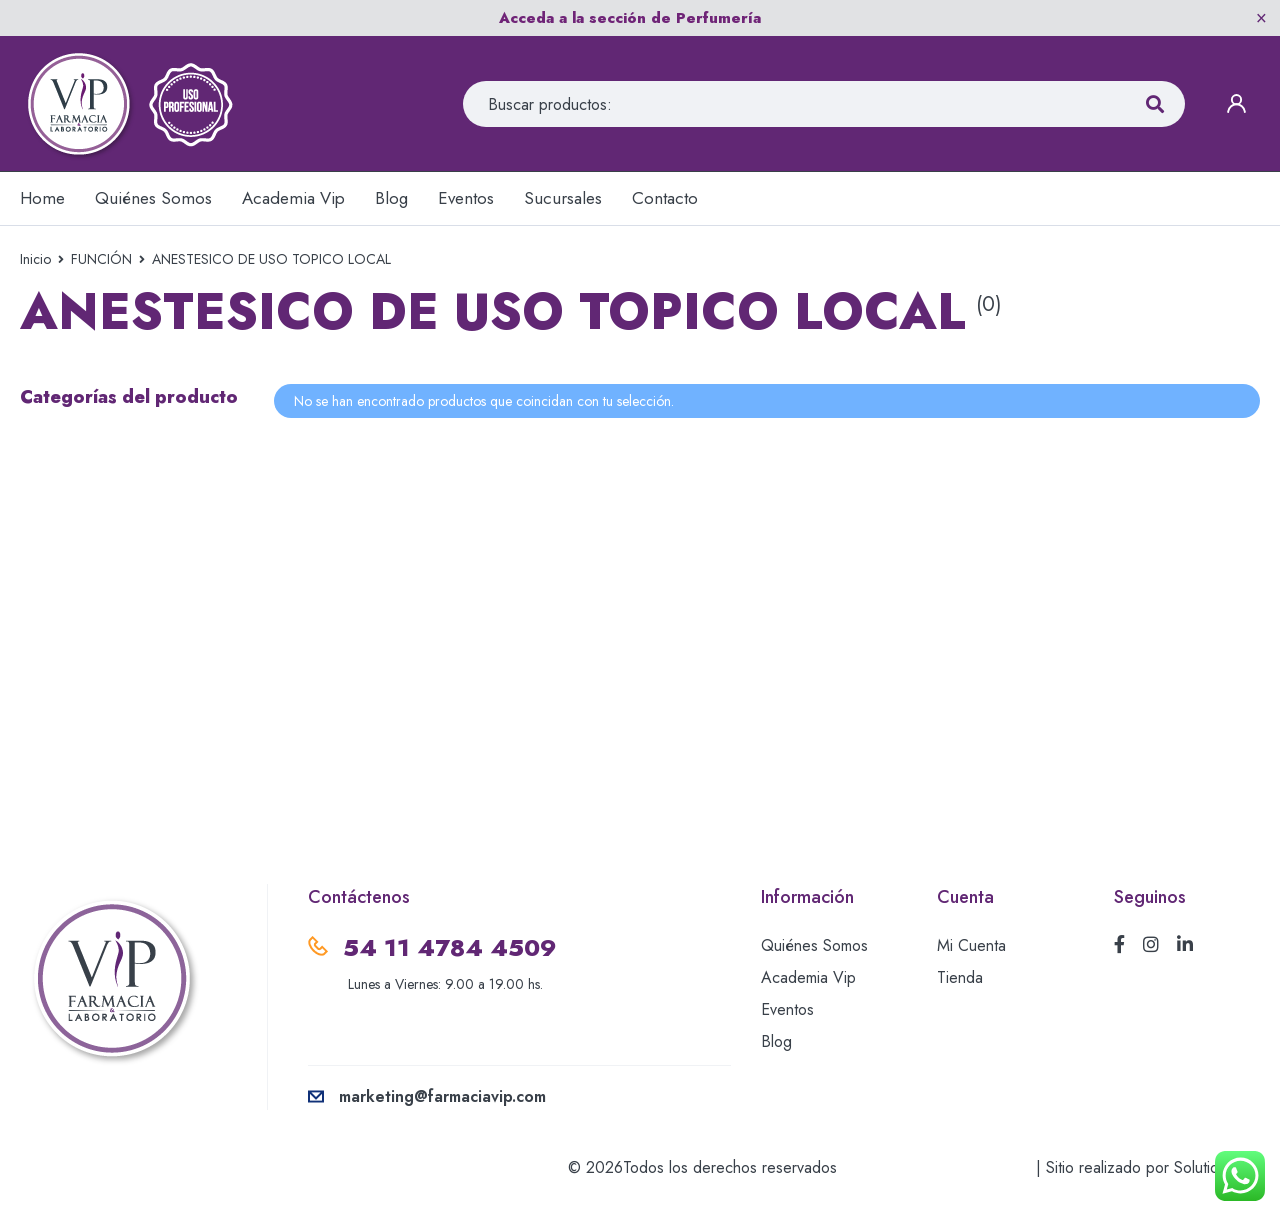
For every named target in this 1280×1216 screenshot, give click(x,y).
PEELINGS (60, 581)
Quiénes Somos (814, 945)
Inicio (35, 259)
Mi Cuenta (971, 945)
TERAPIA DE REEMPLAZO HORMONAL (121, 686)
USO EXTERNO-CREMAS (119, 745)
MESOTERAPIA (79, 489)
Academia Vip (808, 977)
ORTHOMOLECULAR (104, 535)
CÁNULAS (60, 443)
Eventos (787, 1009)
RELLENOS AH (78, 627)
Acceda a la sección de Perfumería (630, 18)
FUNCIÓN (101, 259)
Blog (776, 1041)
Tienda (960, 977)
